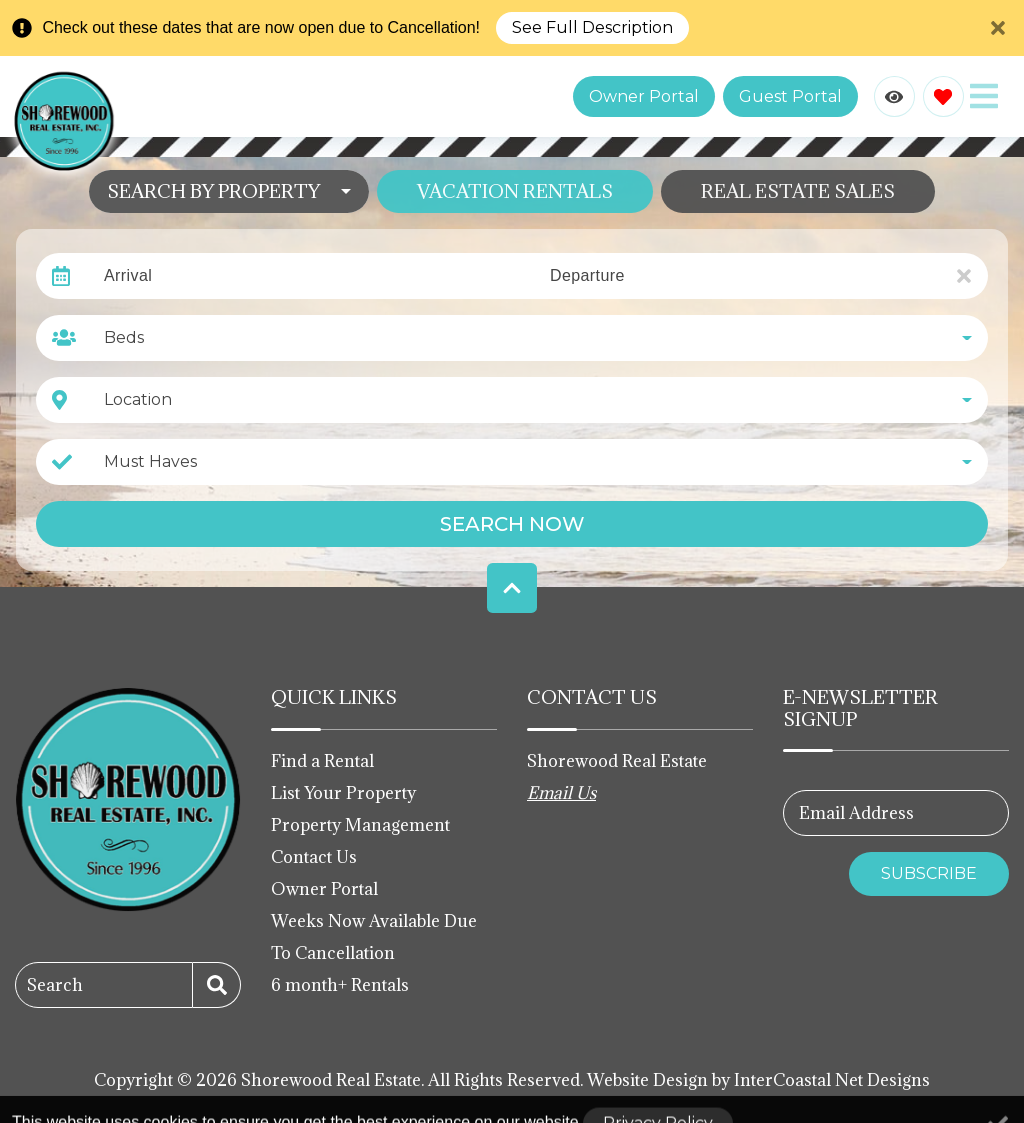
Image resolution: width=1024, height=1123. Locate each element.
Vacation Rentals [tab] (515, 191)
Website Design (647, 1080)
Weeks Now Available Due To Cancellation (374, 937)
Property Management (360, 825)
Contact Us (314, 857)
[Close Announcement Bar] (998, 28)
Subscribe (929, 873)
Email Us (561, 793)
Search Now (512, 524)
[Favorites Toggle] (943, 96)
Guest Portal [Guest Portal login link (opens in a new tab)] (790, 96)
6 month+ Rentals (340, 985)
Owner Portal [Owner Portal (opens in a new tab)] (324, 889)
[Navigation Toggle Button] (984, 96)
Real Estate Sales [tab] (798, 191)
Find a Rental (322, 761)
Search (55, 985)
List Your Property (343, 793)
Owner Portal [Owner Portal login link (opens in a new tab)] (644, 96)
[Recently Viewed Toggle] (894, 96)
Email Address (856, 813)
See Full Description (592, 28)
